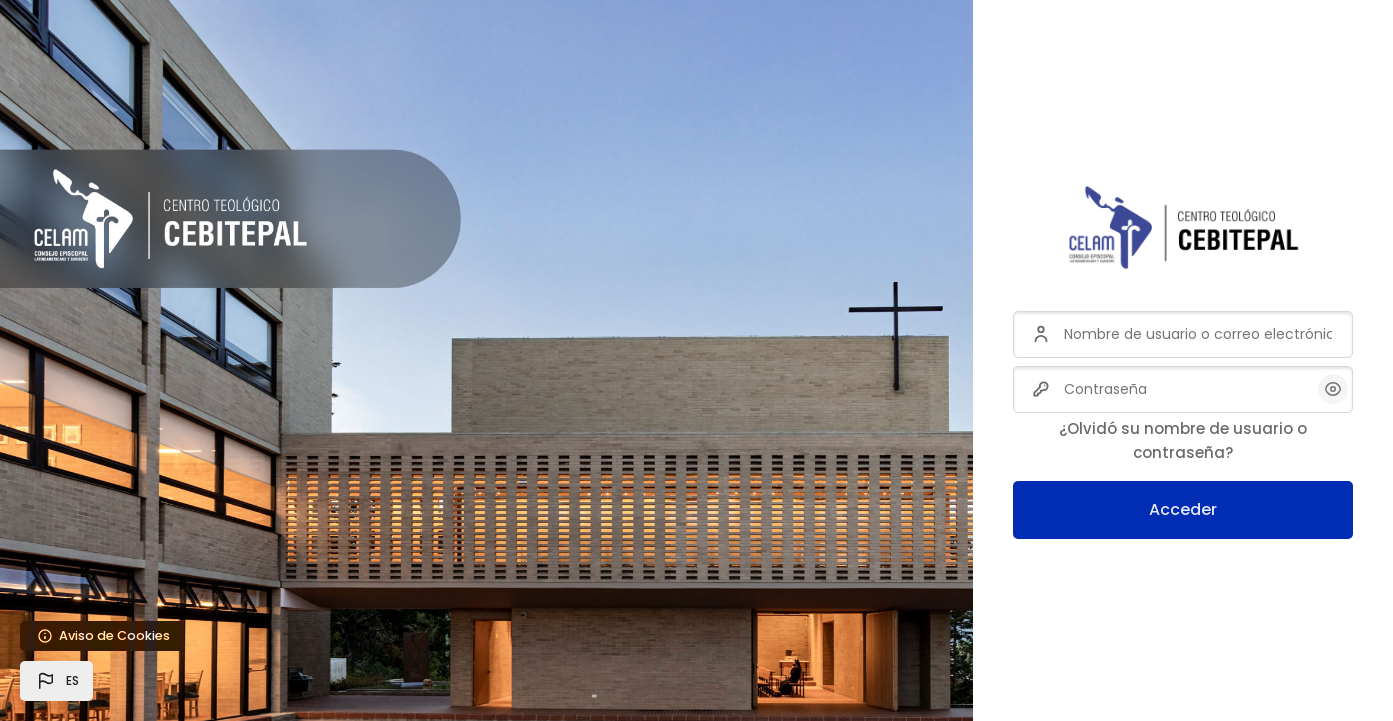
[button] (56, 681)
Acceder (1183, 509)
